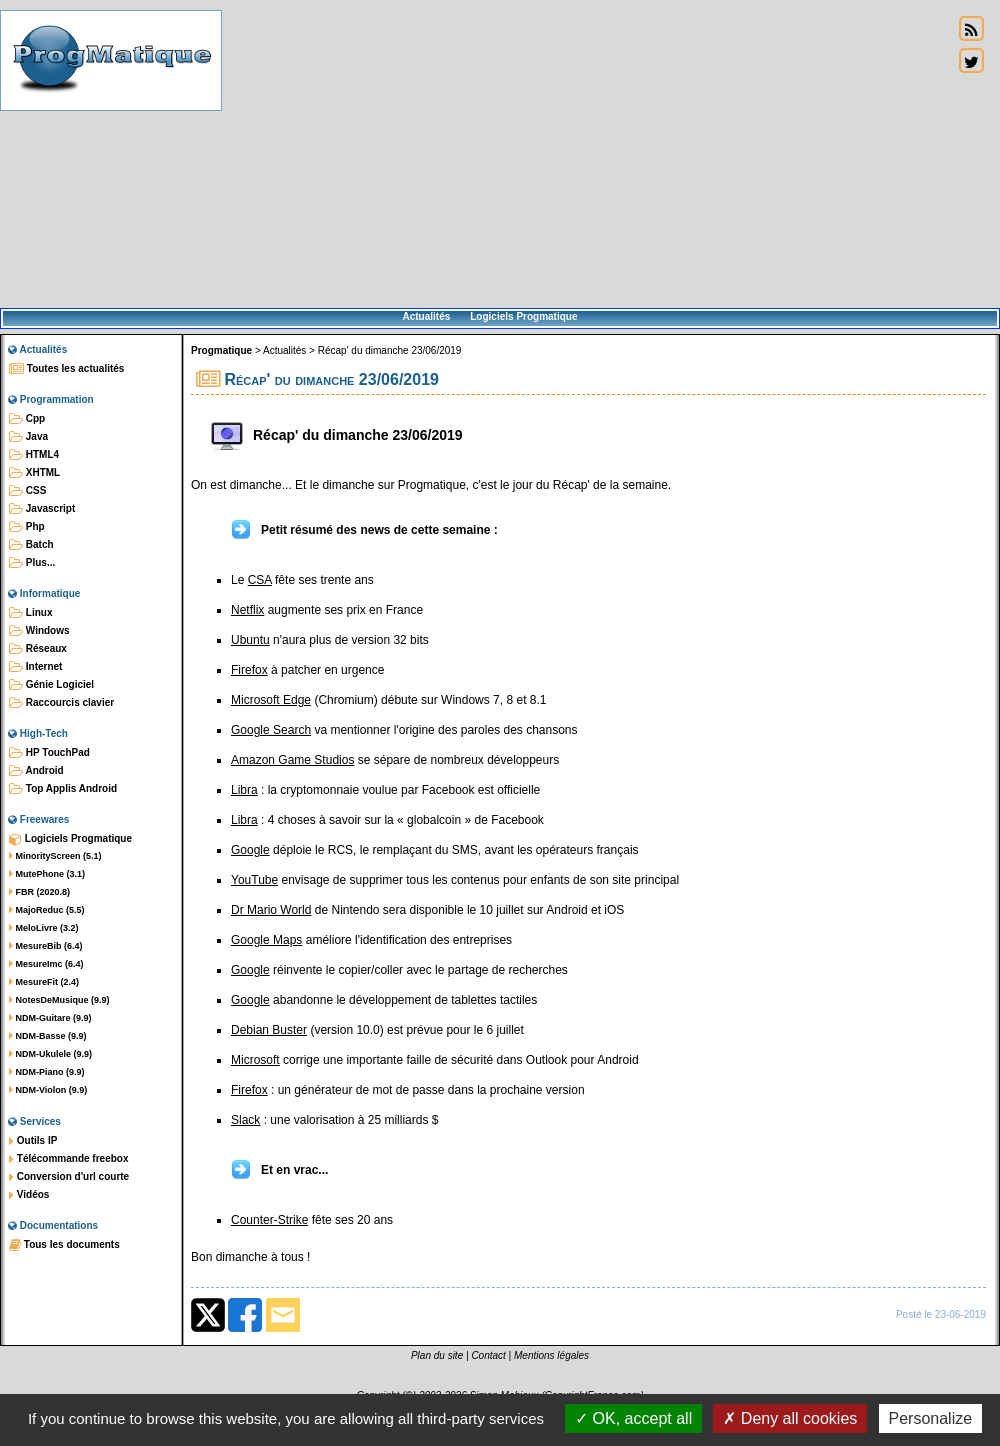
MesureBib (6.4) (46, 946)
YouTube (254, 880)
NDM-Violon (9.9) (48, 1090)
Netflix (247, 610)
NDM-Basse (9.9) (48, 1036)
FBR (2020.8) (39, 892)
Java (28, 437)
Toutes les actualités (66, 369)
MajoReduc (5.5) (47, 910)
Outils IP (33, 1141)
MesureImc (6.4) (46, 964)
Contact (488, 1355)
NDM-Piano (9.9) (47, 1072)
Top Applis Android (63, 789)
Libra (244, 790)
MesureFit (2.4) (44, 982)
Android (36, 771)
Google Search (271, 730)
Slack (245, 1120)
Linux (30, 613)
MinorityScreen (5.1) (55, 856)
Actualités (426, 316)
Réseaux (38, 649)
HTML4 (34, 455)
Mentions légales (551, 1355)
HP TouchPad (49, 753)
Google (250, 850)
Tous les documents (64, 1245)
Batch (31, 545)
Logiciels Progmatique (523, 316)
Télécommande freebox (68, 1159)
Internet (35, 667)
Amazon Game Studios (292, 760)
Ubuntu (250, 640)
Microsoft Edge (271, 700)
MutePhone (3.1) (47, 874)
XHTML (34, 473)
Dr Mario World (271, 910)
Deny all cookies (790, 1418)
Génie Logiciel (51, 685)
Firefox (249, 670)
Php (27, 527)
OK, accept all (633, 1418)
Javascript (42, 509)
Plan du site (437, 1355)
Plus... (32, 563)
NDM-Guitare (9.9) (50, 1018)
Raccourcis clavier (61, 703)
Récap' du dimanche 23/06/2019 (390, 350)
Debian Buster (269, 1030)
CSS (27, 491)
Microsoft (255, 1060)
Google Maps (266, 940)
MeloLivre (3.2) (44, 928)
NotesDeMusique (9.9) (59, 1000)
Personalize (931, 1418)
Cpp (27, 419)
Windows (39, 631)
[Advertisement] (587, 155)
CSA (260, 580)
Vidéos (29, 1195)
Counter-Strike (269, 1220)
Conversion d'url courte (69, 1177)
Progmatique (221, 350)
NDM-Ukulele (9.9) (50, 1054)
